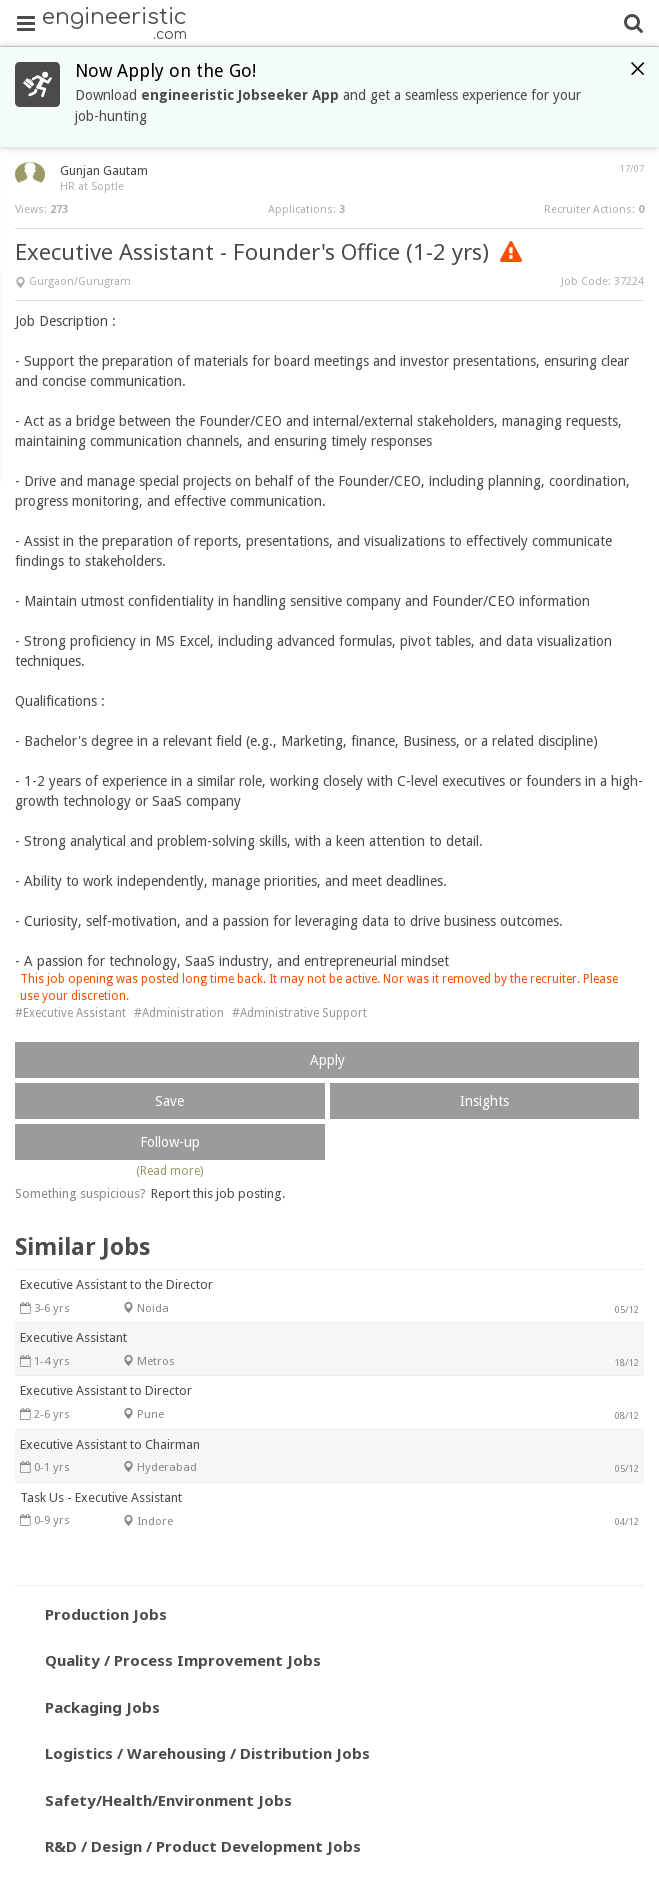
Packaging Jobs (102, 1707)
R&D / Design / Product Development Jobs (203, 1846)
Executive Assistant (73, 1337)
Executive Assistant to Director (106, 1390)
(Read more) (169, 1171)
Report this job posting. (218, 1193)
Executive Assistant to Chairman (110, 1444)
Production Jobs (106, 1614)
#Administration (179, 1013)
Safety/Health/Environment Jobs (168, 1800)
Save (169, 1101)
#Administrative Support (299, 1013)
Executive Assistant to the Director (116, 1284)
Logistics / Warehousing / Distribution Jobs (207, 1753)
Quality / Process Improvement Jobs (183, 1660)
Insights (484, 1101)
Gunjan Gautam (104, 170)
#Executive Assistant (70, 1013)
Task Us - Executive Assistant (101, 1497)
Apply (327, 1060)
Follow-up (170, 1142)
